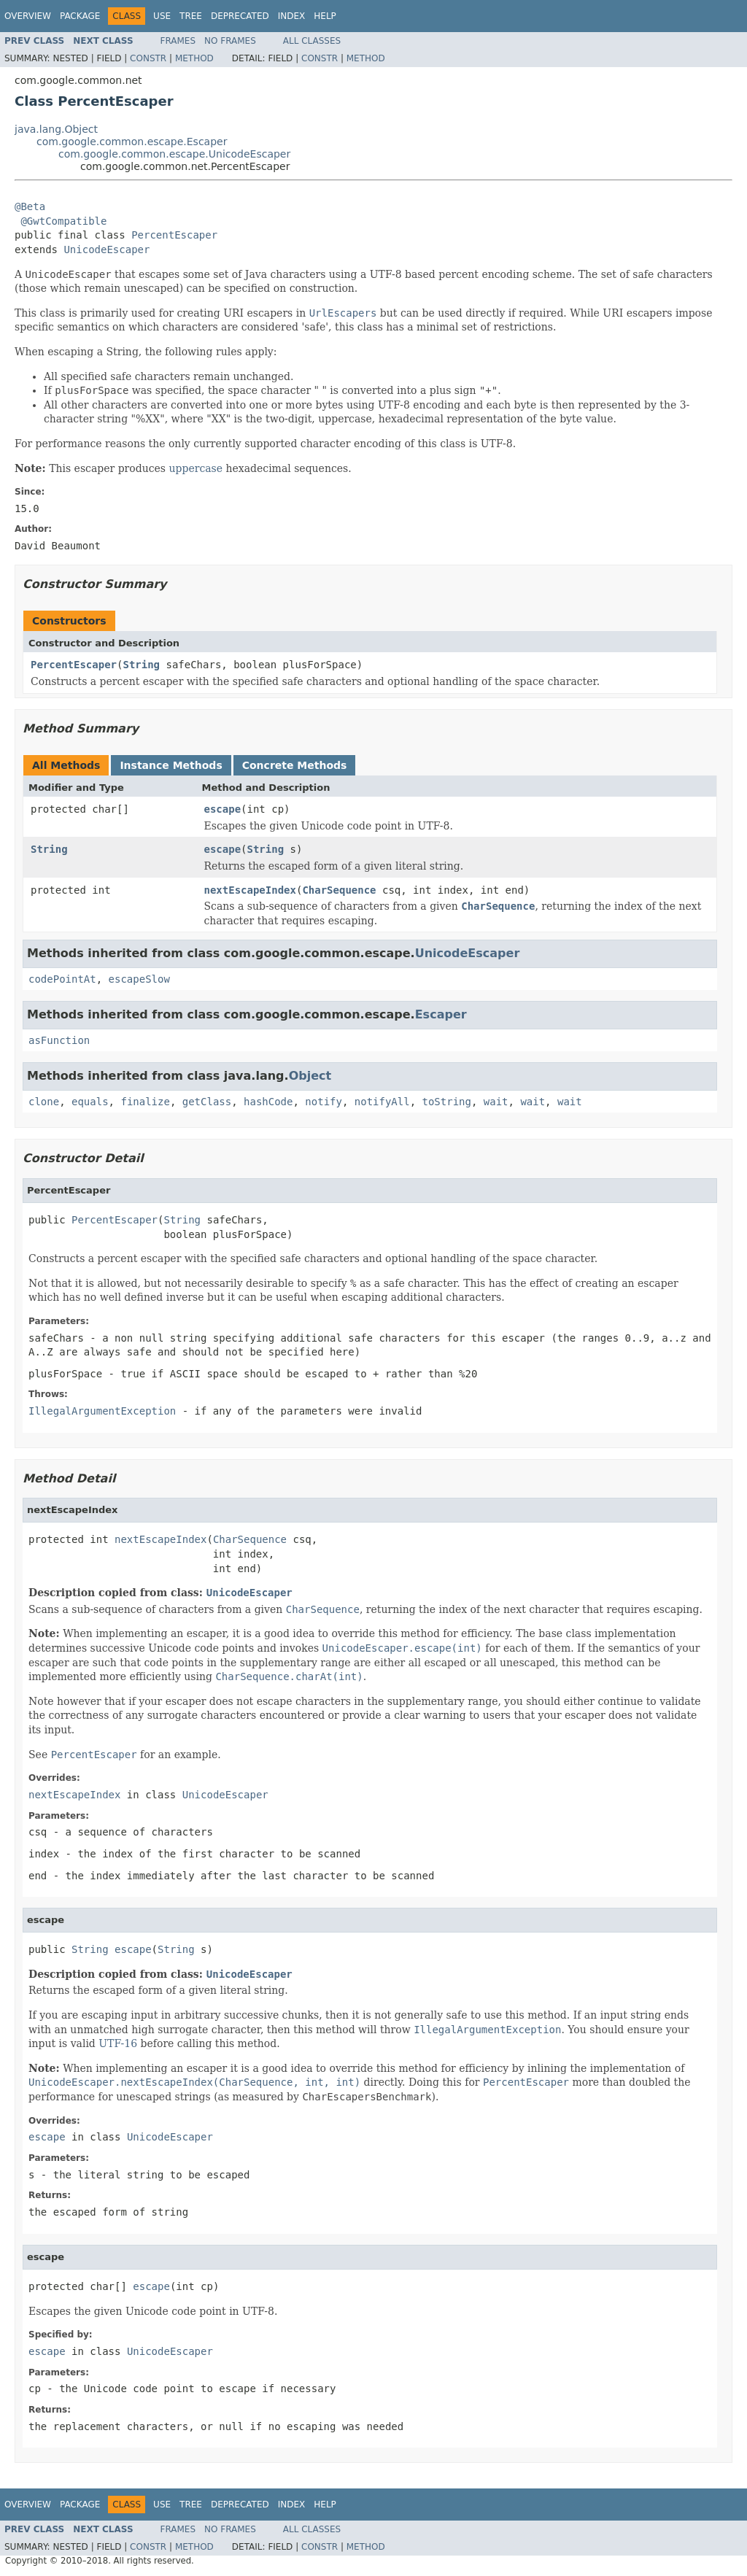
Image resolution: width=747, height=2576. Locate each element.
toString (446, 1101)
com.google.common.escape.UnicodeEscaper (174, 154)
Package (80, 16)
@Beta (30, 206)
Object (310, 1076)
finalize (144, 1101)
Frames (178, 41)
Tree (190, 16)
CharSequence (339, 890)
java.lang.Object (56, 129)
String (141, 664)
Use (162, 16)
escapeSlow (139, 979)
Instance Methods (171, 765)
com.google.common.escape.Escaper (131, 141)
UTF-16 (117, 2043)
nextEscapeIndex (250, 890)
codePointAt (62, 979)
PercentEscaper (174, 235)
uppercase (195, 468)
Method (194, 58)
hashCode (268, 1101)
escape (222, 809)
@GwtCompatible (63, 221)
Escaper (441, 1014)
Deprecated (240, 16)
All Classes (312, 41)
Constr (148, 58)
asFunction (59, 1040)
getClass (206, 1101)
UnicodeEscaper (106, 249)
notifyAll (382, 1101)
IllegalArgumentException (102, 1411)
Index (292, 16)
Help (325, 16)
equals (90, 1101)
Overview (27, 16)
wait (496, 1101)
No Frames (230, 41)
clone (43, 1101)
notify (323, 1101)
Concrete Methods (294, 765)
